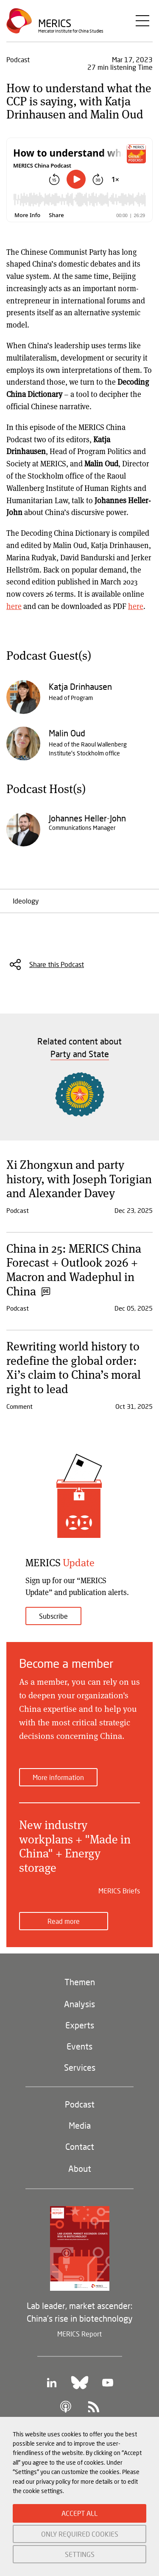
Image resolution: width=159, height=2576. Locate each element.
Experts (79, 2025)
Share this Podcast (56, 964)
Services (79, 2067)
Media (80, 2125)
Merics (54, 23)
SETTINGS (80, 2554)
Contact (79, 2146)
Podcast (80, 2104)
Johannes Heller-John (87, 818)
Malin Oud (67, 733)
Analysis (79, 2004)
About (79, 2168)
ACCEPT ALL (79, 2513)
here (14, 606)
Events (79, 2046)
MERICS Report (79, 2334)
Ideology (26, 901)
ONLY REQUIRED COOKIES (79, 2534)
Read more (63, 1921)
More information (58, 1777)
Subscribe (53, 1616)
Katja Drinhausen (80, 686)
